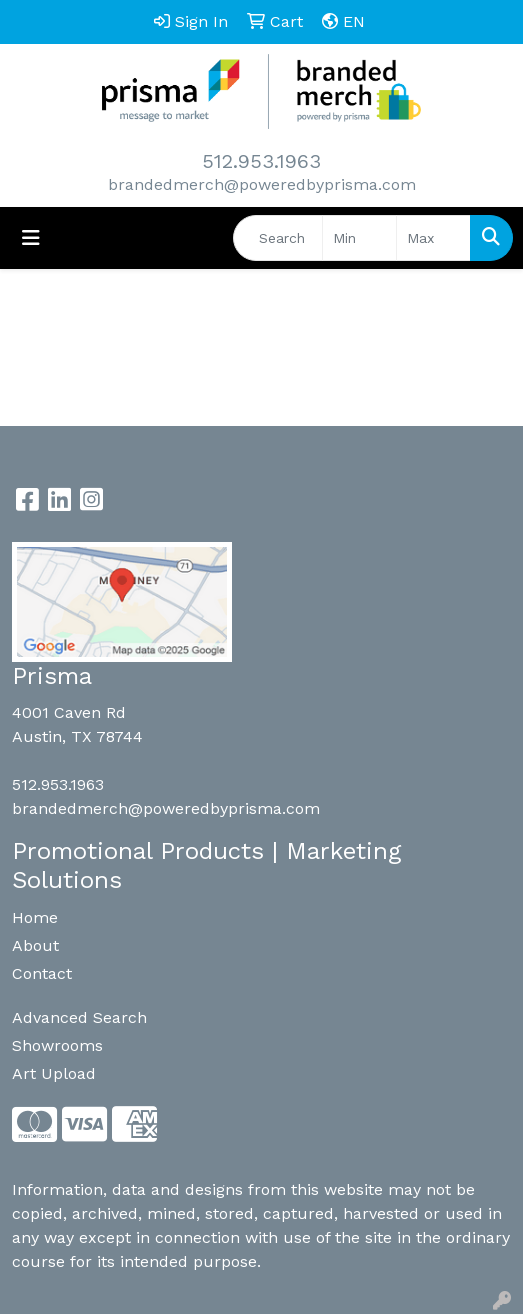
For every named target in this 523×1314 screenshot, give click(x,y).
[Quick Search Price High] (433, 238)
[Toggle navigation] (31, 238)
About (35, 945)
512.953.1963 (261, 161)
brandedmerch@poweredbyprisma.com (262, 184)
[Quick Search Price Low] (359, 238)
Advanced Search (79, 1017)
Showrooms (57, 1045)
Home (35, 917)
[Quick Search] (278, 238)
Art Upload (54, 1073)
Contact (42, 973)
